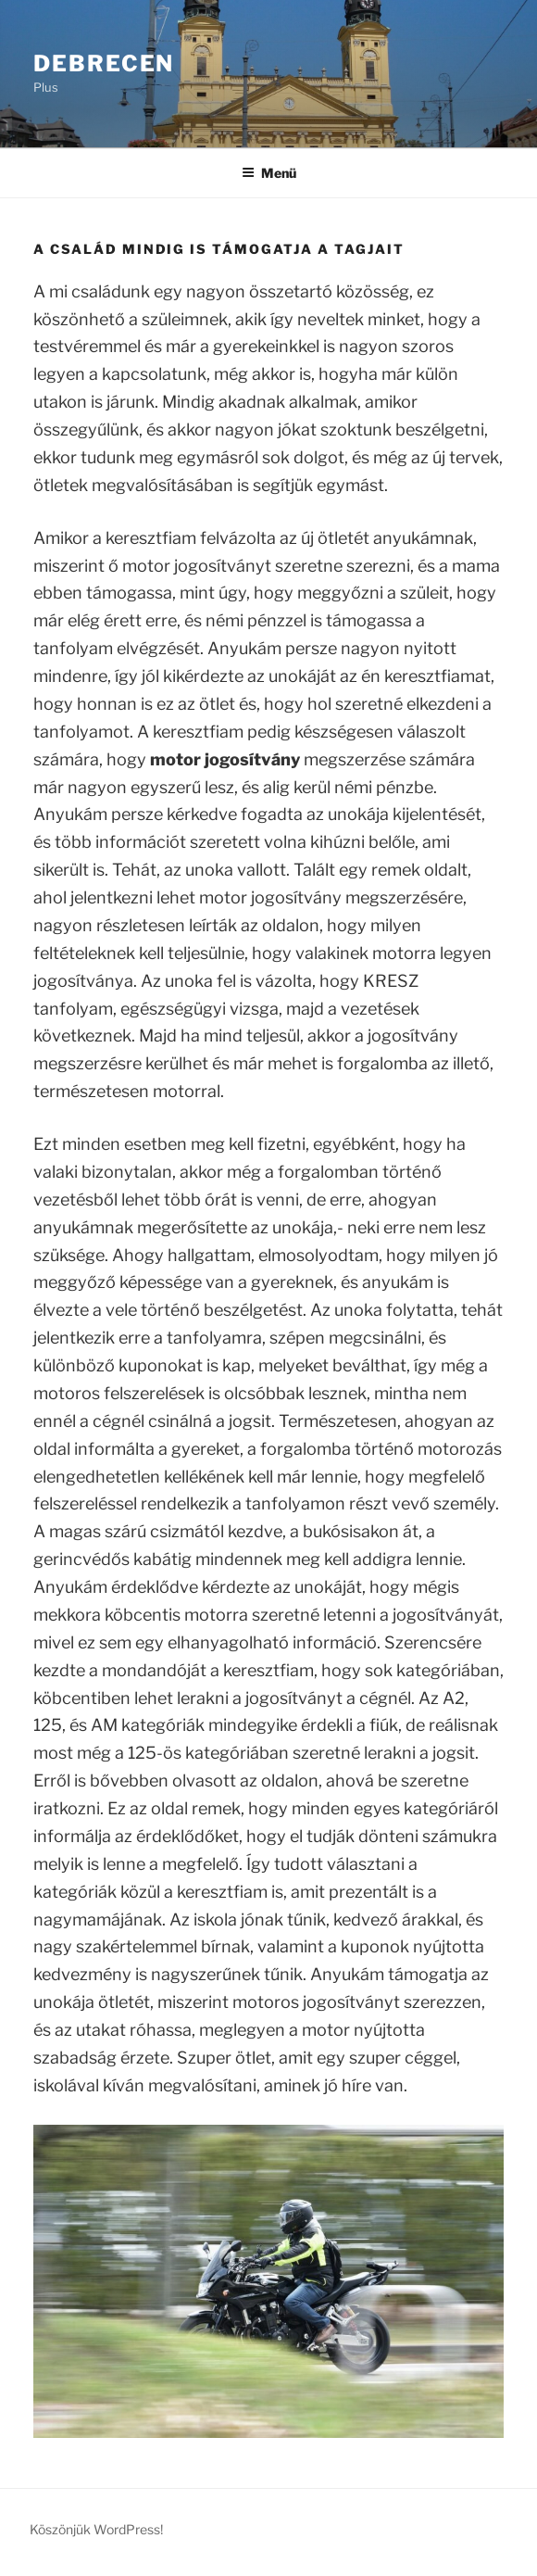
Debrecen (103, 63)
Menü (269, 173)
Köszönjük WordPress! (96, 2529)
